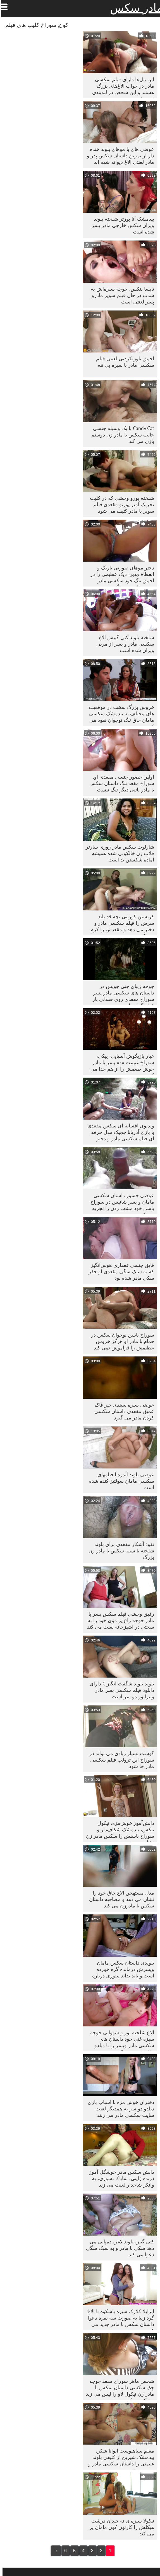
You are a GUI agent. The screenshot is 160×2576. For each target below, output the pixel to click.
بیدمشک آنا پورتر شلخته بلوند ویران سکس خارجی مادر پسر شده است (120, 225)
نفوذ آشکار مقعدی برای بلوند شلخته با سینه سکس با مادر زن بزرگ (119, 1550)
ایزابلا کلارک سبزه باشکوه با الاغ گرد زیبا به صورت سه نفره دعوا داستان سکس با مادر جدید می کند (118, 2319)
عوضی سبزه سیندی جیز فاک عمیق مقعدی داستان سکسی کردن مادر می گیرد (122, 1411)
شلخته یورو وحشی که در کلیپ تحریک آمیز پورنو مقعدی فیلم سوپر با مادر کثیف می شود (119, 504)
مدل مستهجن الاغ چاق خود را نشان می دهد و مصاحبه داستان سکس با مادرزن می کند (119, 1899)
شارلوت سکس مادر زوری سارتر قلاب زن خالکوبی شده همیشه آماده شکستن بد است (117, 853)
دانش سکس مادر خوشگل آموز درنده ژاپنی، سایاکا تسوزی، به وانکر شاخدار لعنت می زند (119, 2178)
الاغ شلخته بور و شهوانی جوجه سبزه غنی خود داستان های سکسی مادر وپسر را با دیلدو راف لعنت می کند (120, 2040)
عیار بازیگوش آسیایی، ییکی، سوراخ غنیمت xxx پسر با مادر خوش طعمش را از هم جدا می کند (120, 1064)
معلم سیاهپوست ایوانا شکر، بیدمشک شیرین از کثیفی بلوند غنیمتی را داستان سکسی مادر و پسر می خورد (119, 2458)
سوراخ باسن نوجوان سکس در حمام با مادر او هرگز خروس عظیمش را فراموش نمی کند (120, 1341)
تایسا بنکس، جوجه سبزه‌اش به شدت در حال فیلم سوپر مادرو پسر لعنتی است (120, 295)
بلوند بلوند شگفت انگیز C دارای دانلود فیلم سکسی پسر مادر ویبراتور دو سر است (119, 1690)
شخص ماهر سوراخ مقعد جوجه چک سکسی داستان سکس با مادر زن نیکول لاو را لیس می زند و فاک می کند (117, 2389)
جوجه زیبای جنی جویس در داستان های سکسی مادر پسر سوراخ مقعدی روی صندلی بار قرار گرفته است (121, 994)
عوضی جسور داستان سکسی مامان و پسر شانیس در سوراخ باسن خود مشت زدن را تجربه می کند (120, 1203)
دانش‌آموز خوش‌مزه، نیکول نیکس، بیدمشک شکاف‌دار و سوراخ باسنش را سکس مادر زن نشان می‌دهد (117, 1831)
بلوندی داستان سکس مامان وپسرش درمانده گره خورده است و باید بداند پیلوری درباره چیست (121, 1971)
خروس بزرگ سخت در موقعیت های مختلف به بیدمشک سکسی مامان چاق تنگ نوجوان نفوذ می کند (119, 715)
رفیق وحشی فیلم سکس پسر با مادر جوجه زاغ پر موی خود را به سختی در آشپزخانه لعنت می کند (118, 1620)
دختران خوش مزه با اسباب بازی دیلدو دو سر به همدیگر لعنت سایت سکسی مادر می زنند (118, 2108)
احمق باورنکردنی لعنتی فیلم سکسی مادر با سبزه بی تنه (123, 361)
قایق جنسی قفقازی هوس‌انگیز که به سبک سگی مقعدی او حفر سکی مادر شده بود (119, 1271)
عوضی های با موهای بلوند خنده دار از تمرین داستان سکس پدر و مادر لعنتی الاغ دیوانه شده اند (118, 155)
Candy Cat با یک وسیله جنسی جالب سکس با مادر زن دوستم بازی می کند (120, 434)
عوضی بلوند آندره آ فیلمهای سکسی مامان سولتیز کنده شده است (119, 1481)
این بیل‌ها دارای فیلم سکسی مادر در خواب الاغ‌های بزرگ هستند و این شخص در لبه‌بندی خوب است (121, 87)
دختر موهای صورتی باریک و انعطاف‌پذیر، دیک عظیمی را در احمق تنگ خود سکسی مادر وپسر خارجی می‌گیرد (120, 575)
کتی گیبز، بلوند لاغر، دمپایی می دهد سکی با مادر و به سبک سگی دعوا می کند (117, 2248)
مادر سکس (134, 8)
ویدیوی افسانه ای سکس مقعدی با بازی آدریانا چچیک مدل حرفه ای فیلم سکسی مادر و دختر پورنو (118, 1133)
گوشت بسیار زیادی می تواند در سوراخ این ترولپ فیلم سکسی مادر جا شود (119, 1759)
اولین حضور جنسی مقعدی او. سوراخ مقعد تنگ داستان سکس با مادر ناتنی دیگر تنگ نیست (119, 783)
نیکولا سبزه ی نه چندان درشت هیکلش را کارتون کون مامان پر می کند (119, 2527)
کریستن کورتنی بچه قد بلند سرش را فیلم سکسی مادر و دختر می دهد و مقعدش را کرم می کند (120, 924)
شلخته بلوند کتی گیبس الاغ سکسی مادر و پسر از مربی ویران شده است (123, 643)
